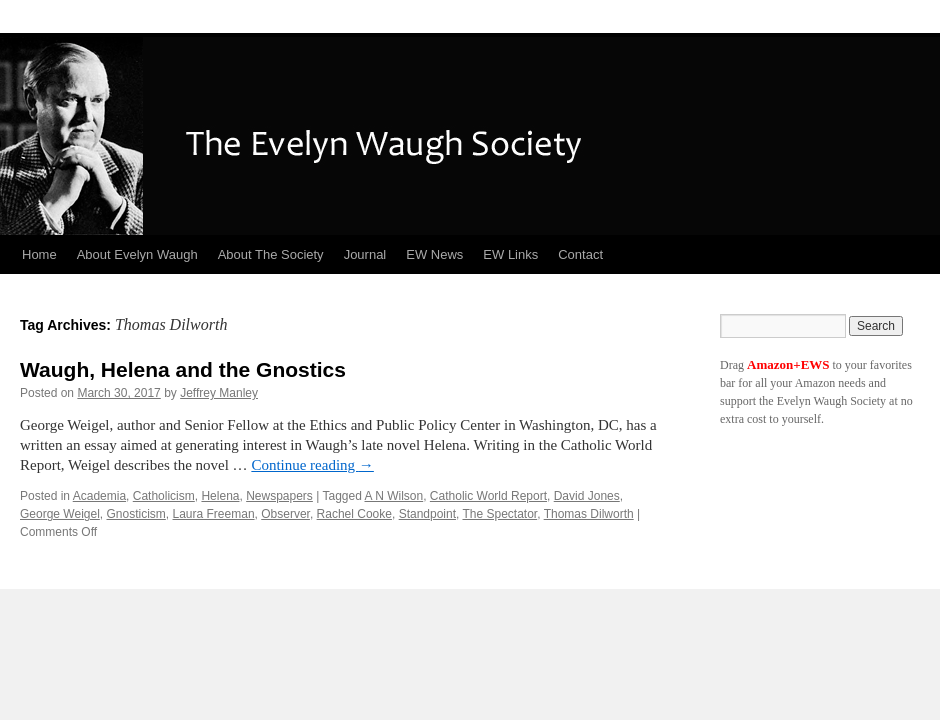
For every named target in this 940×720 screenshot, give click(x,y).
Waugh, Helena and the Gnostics (183, 369)
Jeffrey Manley (219, 393)
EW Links (510, 254)
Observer (285, 514)
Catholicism (164, 496)
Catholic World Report (488, 496)
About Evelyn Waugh (137, 254)
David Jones (587, 496)
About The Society (271, 254)
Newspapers (279, 496)
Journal (365, 254)
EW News (434, 254)
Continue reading (312, 465)
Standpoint (427, 514)
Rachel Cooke (354, 514)
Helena (220, 496)
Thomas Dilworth (589, 514)
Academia (99, 496)
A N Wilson (394, 496)
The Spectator (499, 514)
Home (39, 254)
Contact (580, 254)
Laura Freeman (214, 514)
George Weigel (60, 514)
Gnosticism (136, 514)
